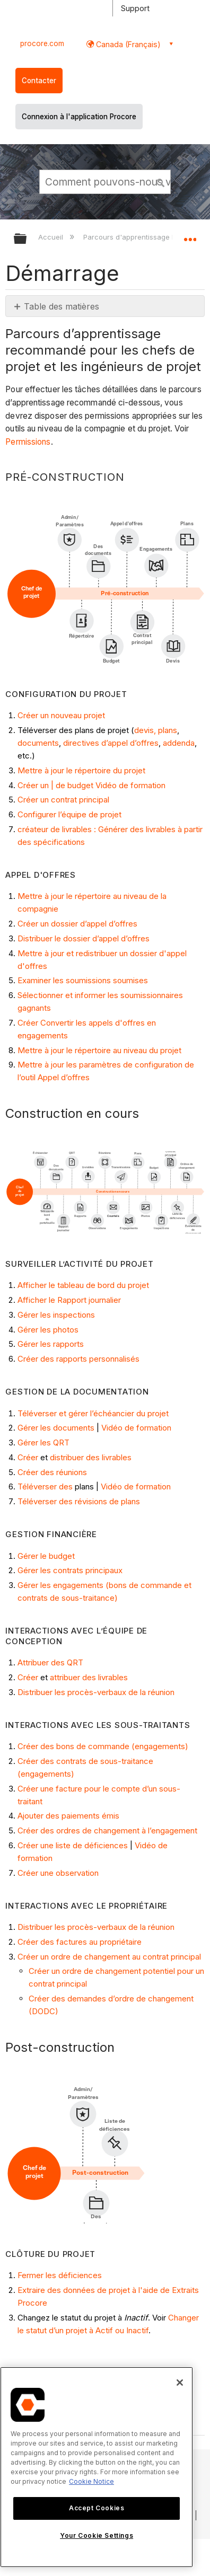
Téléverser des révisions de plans (79, 1501)
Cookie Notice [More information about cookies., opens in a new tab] (91, 2481)
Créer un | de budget (55, 785)
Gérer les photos (48, 1330)
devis (144, 730)
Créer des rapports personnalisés (78, 1359)
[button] (161, 181)
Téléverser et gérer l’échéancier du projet (93, 1413)
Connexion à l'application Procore (79, 116)
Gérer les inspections (56, 1315)
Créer (28, 1457)
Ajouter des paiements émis (68, 1816)
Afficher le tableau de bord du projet (83, 1285)
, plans (165, 730)
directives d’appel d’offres (111, 743)
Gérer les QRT (43, 1442)
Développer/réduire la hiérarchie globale (27, 239)
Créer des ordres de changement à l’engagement (107, 1830)
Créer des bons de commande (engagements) (103, 1746)
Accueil (51, 237)
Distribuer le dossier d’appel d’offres (84, 938)
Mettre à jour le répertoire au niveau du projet (99, 1050)
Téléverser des (45, 1486)
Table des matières (61, 306)
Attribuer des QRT (50, 1662)
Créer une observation (58, 1873)
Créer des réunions (52, 1472)
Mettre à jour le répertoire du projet (81, 770)
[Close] (179, 2382)
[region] (96, 2467)
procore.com (42, 43)
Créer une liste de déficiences (73, 1845)
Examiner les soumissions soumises (83, 980)
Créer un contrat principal (63, 800)
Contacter (39, 80)
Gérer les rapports (51, 1344)
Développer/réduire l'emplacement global (189, 235)
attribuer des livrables (89, 1677)
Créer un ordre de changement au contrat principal (109, 1957)
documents (38, 743)
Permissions (27, 442)
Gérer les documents (56, 1428)
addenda (179, 743)
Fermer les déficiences (60, 2275)
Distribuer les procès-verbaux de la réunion (96, 1692)
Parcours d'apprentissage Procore (141, 237)
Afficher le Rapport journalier (69, 1300)
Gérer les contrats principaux (70, 1570)
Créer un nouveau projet (61, 715)
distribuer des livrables (91, 1457)
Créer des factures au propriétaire (80, 1942)
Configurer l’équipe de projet (69, 814)
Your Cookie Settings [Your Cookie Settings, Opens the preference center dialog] (96, 2535)
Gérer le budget (46, 1556)
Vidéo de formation (130, 785)
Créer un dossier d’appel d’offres (77, 924)
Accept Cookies (96, 2508)
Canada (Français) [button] (127, 44)
